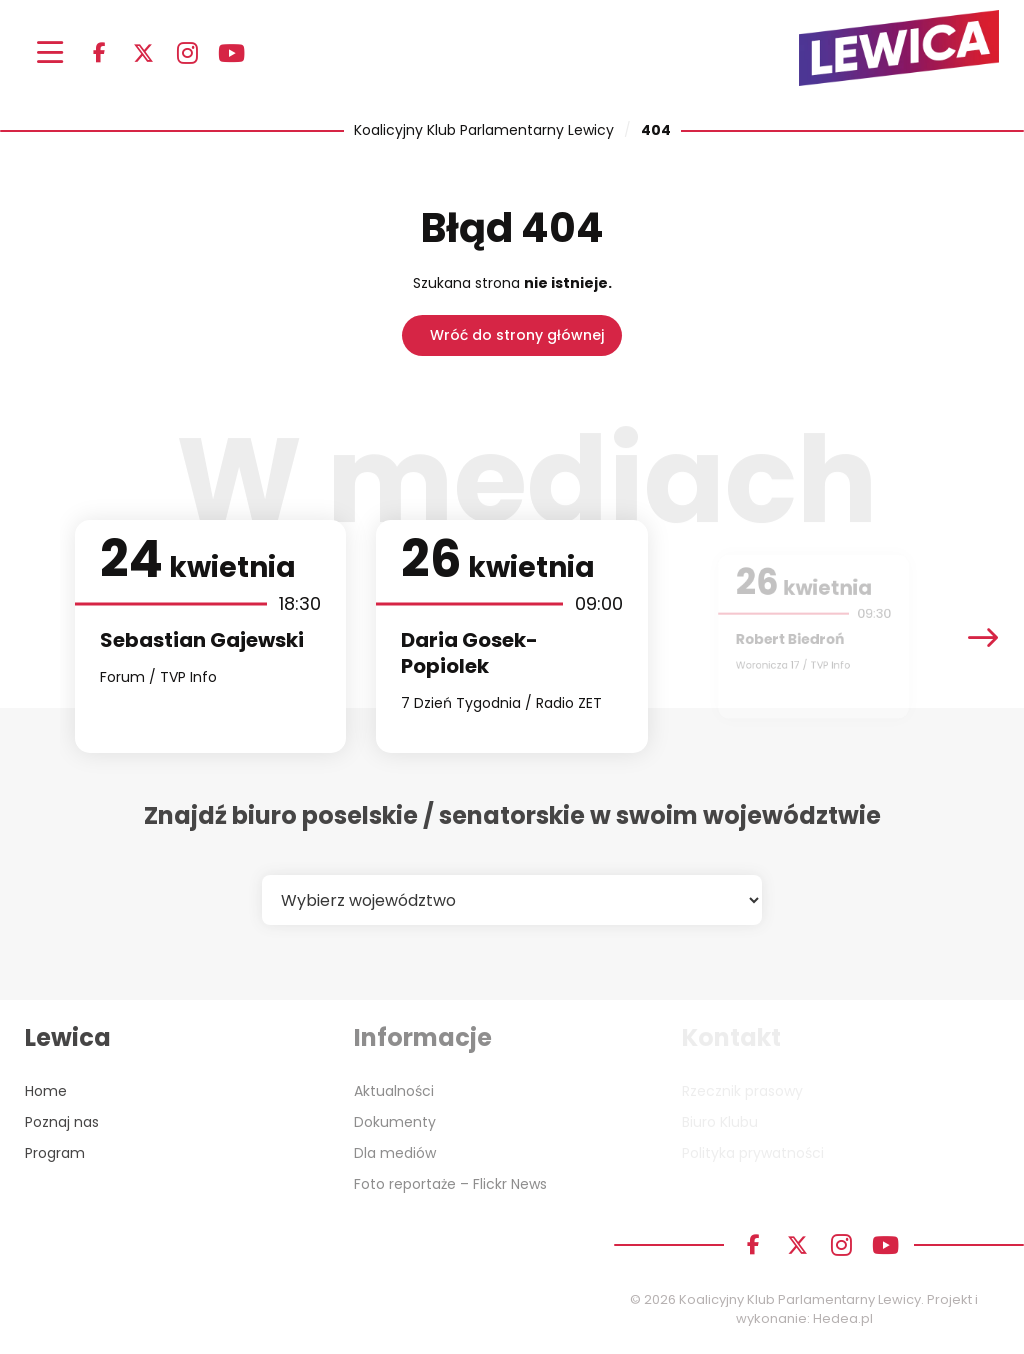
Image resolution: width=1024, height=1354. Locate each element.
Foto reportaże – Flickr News (450, 1184)
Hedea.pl (843, 1318)
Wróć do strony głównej (517, 335)
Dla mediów (395, 1153)
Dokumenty (395, 1122)
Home (46, 1091)
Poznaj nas (62, 1122)
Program (55, 1153)
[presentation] (983, 636)
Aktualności (394, 1091)
